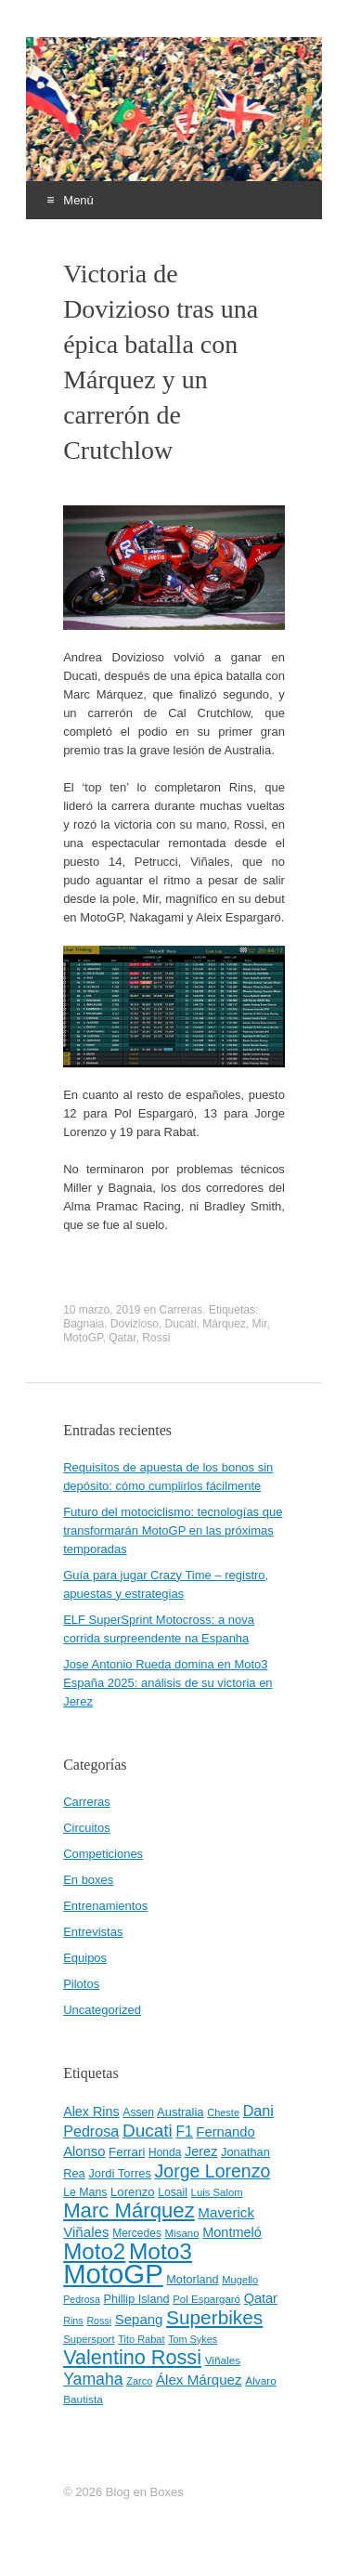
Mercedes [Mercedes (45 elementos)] (136, 2233)
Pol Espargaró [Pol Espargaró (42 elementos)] (206, 2299)
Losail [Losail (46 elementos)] (172, 2192)
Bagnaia (83, 1323)
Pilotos (81, 1984)
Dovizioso (134, 1323)
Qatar (122, 1337)
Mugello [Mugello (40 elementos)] (240, 2279)
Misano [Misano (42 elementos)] (182, 2233)
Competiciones (103, 1854)
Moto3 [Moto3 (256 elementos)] (160, 2251)
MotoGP (82, 1337)
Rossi (156, 1337)
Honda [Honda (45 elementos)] (164, 2152)
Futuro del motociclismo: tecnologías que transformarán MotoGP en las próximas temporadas (172, 1530)
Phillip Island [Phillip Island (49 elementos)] (136, 2299)
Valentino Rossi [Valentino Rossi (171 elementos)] (132, 2357)
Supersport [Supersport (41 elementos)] (88, 2339)
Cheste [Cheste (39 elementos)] (223, 2112)
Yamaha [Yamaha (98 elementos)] (92, 2379)
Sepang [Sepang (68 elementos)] (139, 2319)
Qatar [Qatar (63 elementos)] (260, 2298)
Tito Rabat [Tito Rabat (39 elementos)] (141, 2339)
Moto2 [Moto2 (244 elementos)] (94, 2251)
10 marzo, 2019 (101, 1309)
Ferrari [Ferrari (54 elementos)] (127, 2152)
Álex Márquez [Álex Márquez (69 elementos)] (199, 2379)
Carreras (181, 1309)
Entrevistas (92, 1932)
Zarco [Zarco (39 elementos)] (139, 2380)
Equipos (85, 1958)
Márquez (224, 1323)
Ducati (181, 1323)
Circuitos (86, 1828)
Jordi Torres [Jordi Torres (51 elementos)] (119, 2173)
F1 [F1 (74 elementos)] (183, 2131)
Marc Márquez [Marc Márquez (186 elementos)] (129, 2210)
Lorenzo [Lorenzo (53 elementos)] (132, 2192)
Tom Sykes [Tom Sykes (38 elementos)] (192, 2339)
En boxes (88, 1880)
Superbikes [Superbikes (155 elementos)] (214, 2317)
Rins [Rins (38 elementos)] (73, 2320)
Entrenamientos (105, 1906)
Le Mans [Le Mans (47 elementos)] (85, 2192)
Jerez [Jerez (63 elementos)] (201, 2151)
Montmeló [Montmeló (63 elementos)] (232, 2232)
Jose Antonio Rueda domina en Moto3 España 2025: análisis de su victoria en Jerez (167, 1682)
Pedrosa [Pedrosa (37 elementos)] (81, 2299)
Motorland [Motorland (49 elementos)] (192, 2279)
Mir (259, 1323)
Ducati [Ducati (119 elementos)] (147, 2130)
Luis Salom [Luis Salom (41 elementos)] (217, 2192)
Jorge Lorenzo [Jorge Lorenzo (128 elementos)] (213, 2171)
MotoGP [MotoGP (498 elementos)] (113, 2273)
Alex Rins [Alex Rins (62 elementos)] (91, 2111)
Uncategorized (102, 2010)
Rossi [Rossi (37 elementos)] (98, 2320)
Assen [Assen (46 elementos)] (138, 2112)
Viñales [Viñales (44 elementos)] (223, 2360)
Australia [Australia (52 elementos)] (180, 2112)
